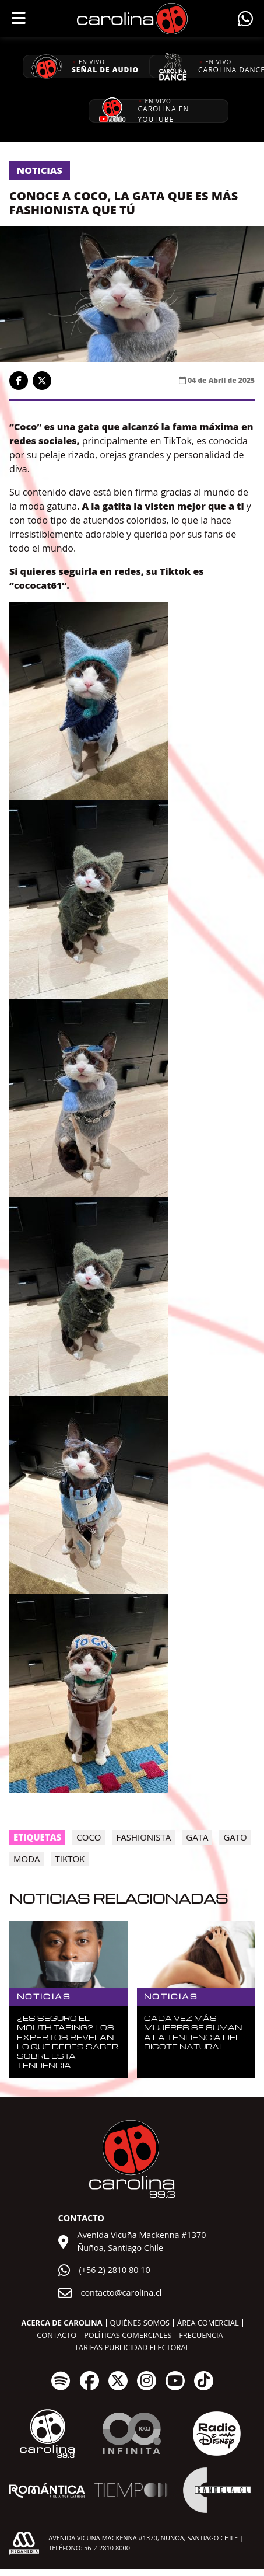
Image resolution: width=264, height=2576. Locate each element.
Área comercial (207, 2322)
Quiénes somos (140, 2322)
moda (26, 1858)
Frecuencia (201, 2335)
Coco (88, 1837)
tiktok (70, 1858)
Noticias (39, 170)
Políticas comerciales (127, 2335)
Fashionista (144, 1837)
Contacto (56, 2335)
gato (235, 1837)
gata (197, 1837)
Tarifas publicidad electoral (132, 2347)
